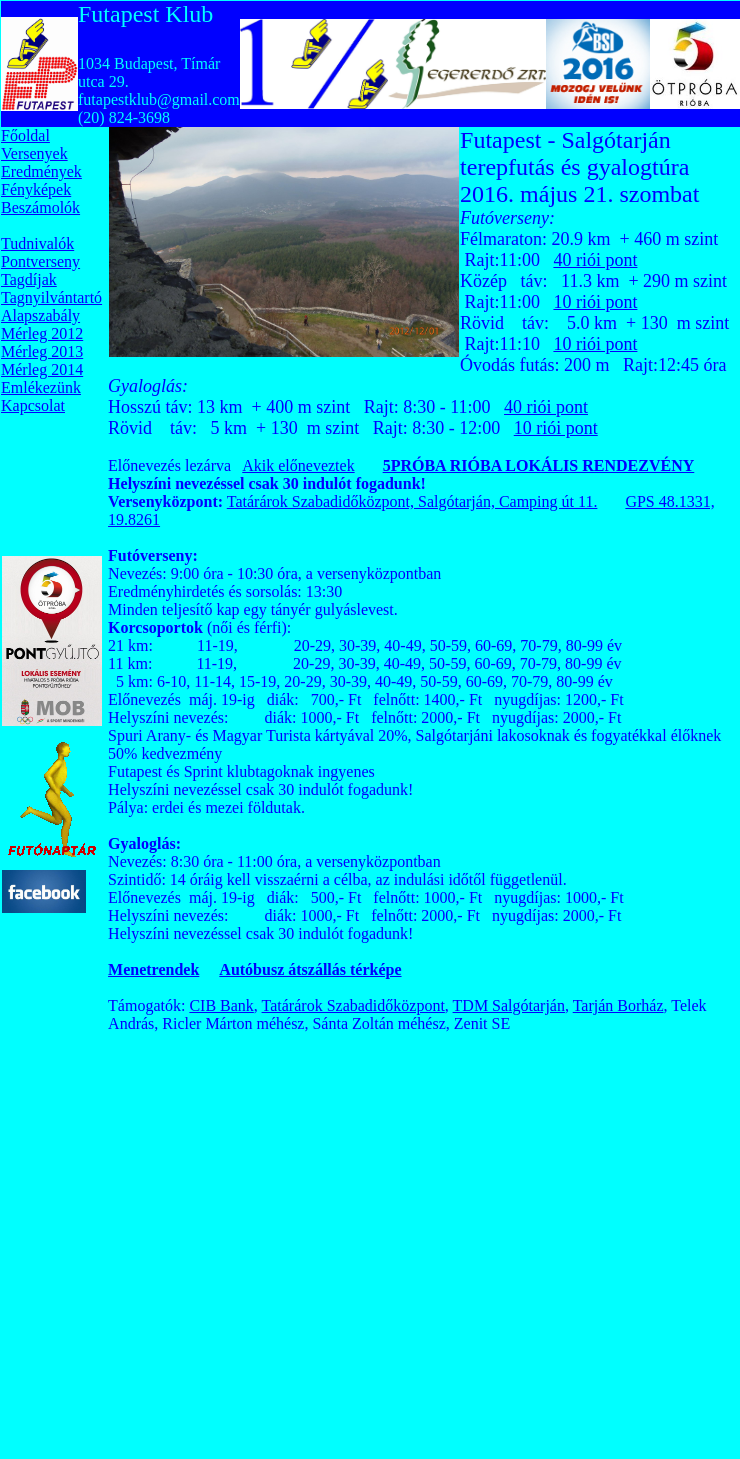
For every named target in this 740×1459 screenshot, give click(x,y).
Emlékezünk (41, 387)
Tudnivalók (37, 243)
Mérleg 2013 (42, 351)
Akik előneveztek (298, 465)
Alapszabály (40, 315)
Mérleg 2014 (42, 369)
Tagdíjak (29, 279)
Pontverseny (40, 261)
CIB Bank (221, 1005)
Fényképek (36, 189)
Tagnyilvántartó (51, 297)
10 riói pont (595, 302)
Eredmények (41, 171)
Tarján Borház (618, 1005)
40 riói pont (595, 260)
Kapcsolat (33, 405)
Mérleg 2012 (42, 333)
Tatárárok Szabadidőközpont (353, 1005)
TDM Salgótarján (509, 1005)
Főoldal (25, 135)
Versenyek (34, 153)
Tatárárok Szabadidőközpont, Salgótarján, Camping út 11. (412, 501)
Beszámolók (40, 207)
